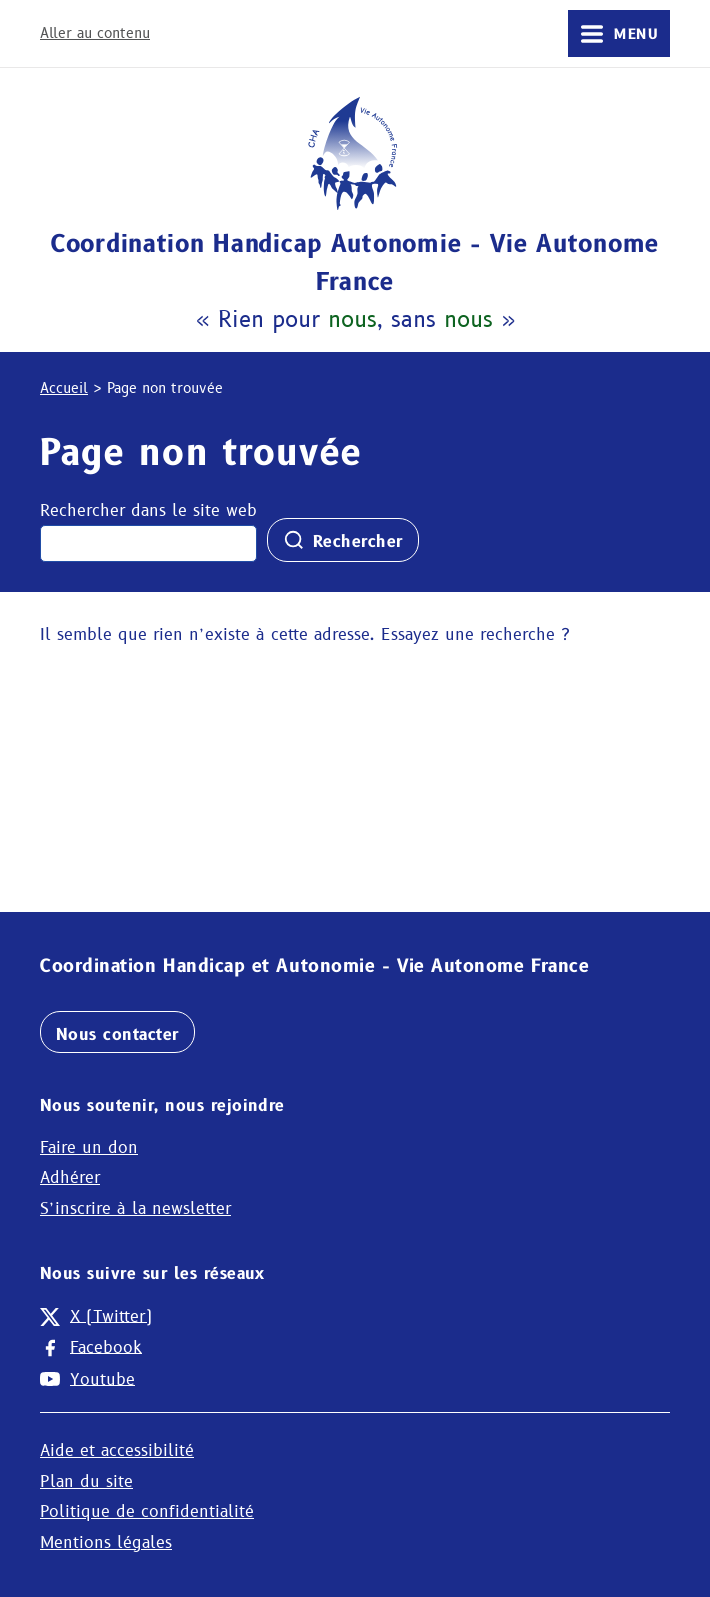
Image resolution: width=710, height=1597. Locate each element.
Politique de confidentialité (147, 1511)
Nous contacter (117, 1034)
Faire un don (89, 1147)
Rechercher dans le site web (148, 510)
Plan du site (86, 1481)
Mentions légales (106, 1542)
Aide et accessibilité (117, 1450)
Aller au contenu (95, 33)
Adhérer (70, 1177)
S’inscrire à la (135, 1208)
